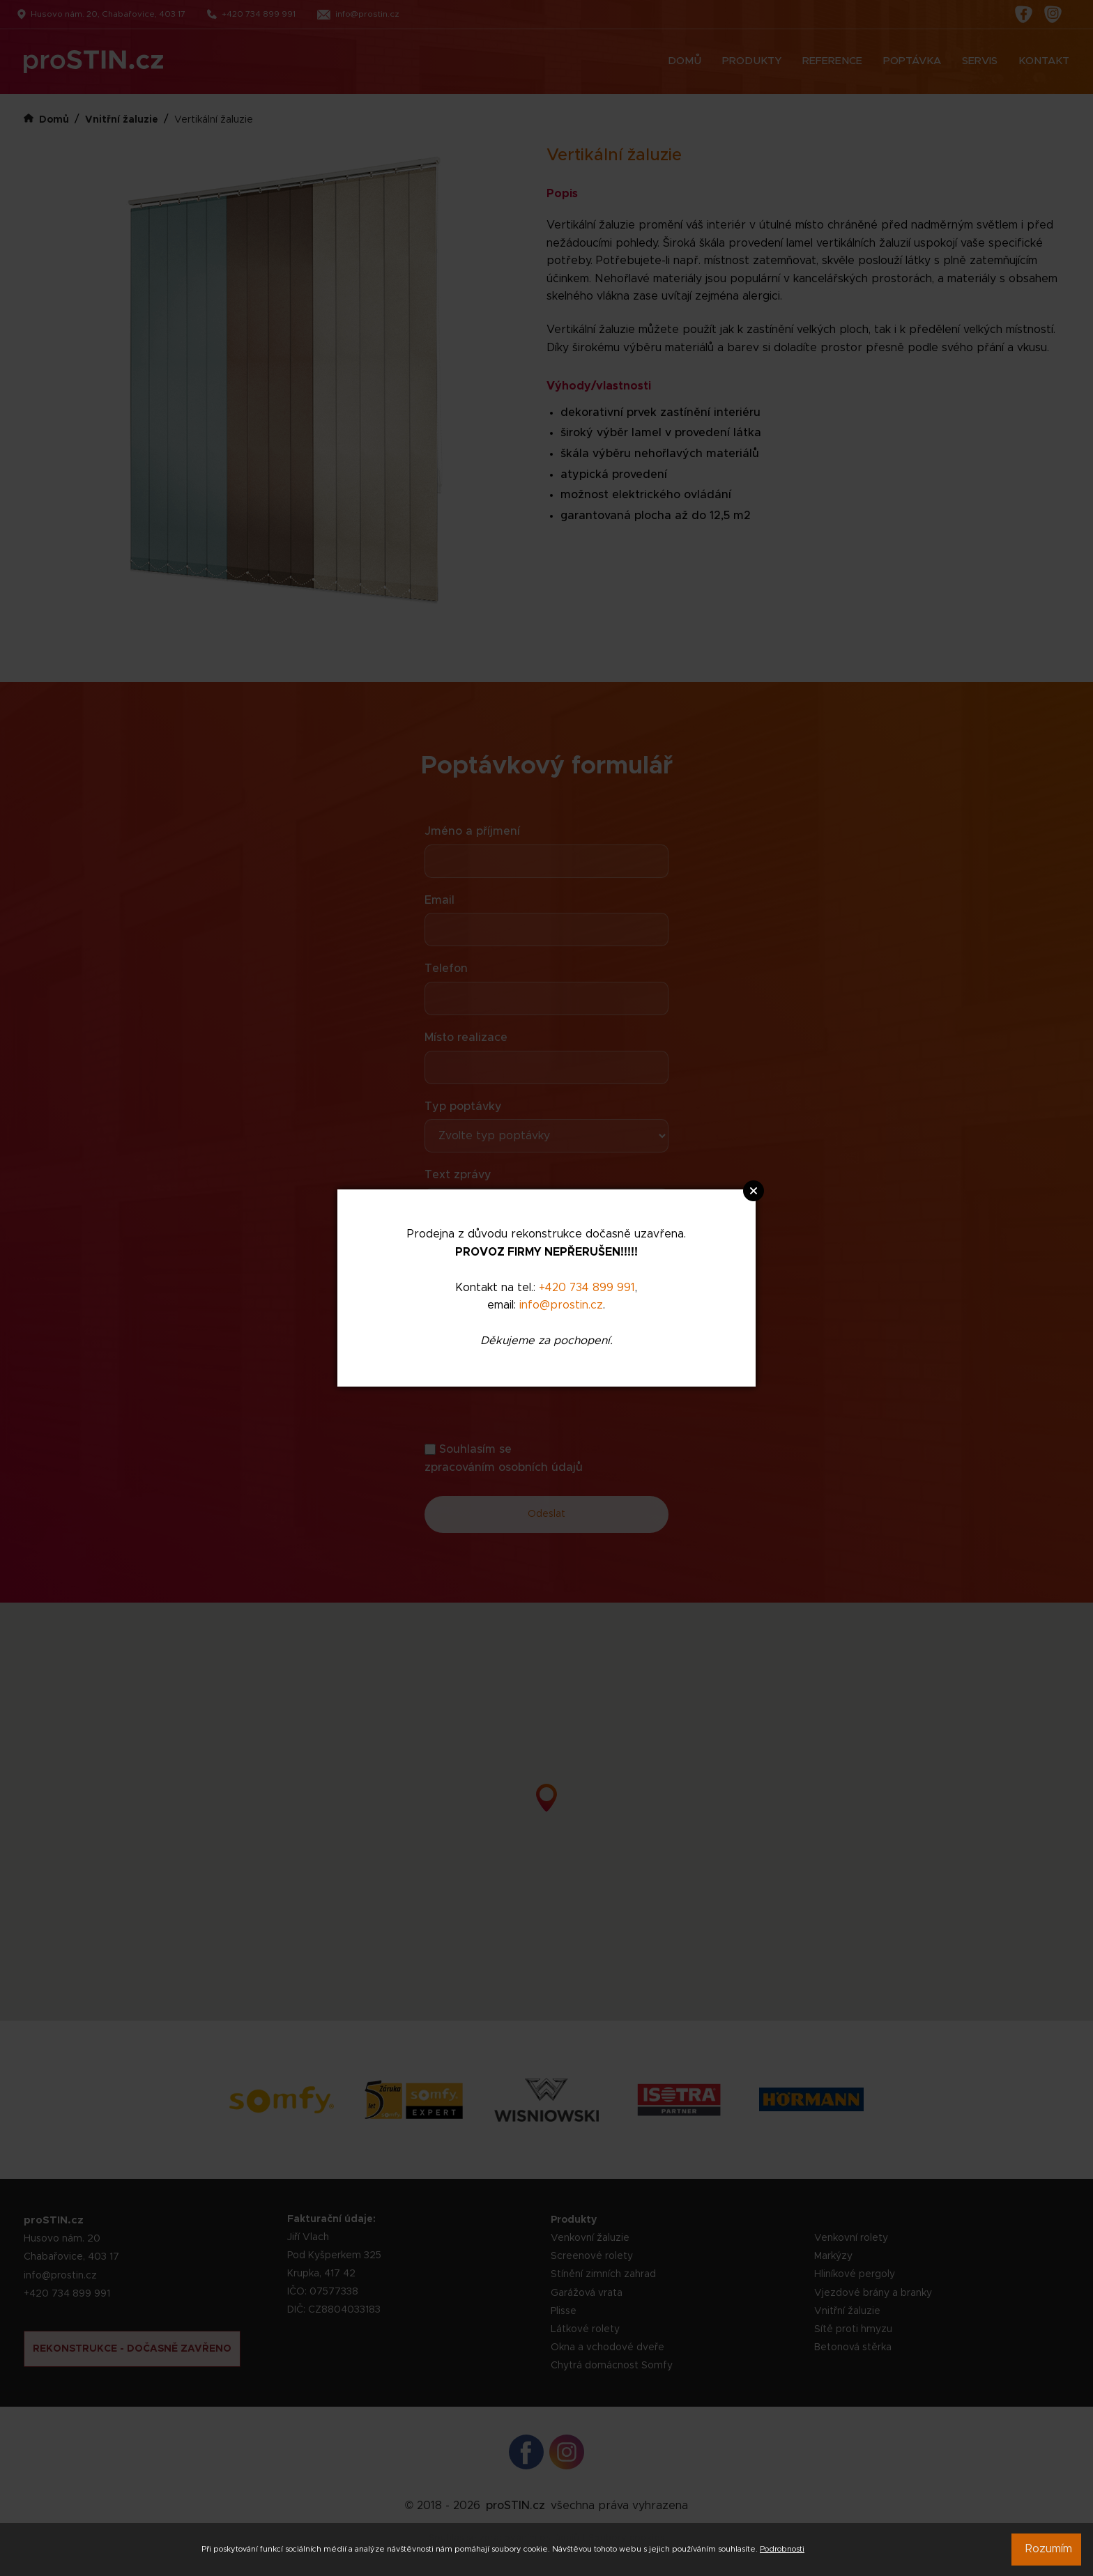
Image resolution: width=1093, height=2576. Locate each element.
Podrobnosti (782, 2549)
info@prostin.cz (561, 1305)
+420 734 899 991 (587, 1287)
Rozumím (1048, 2548)
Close (753, 1190)
